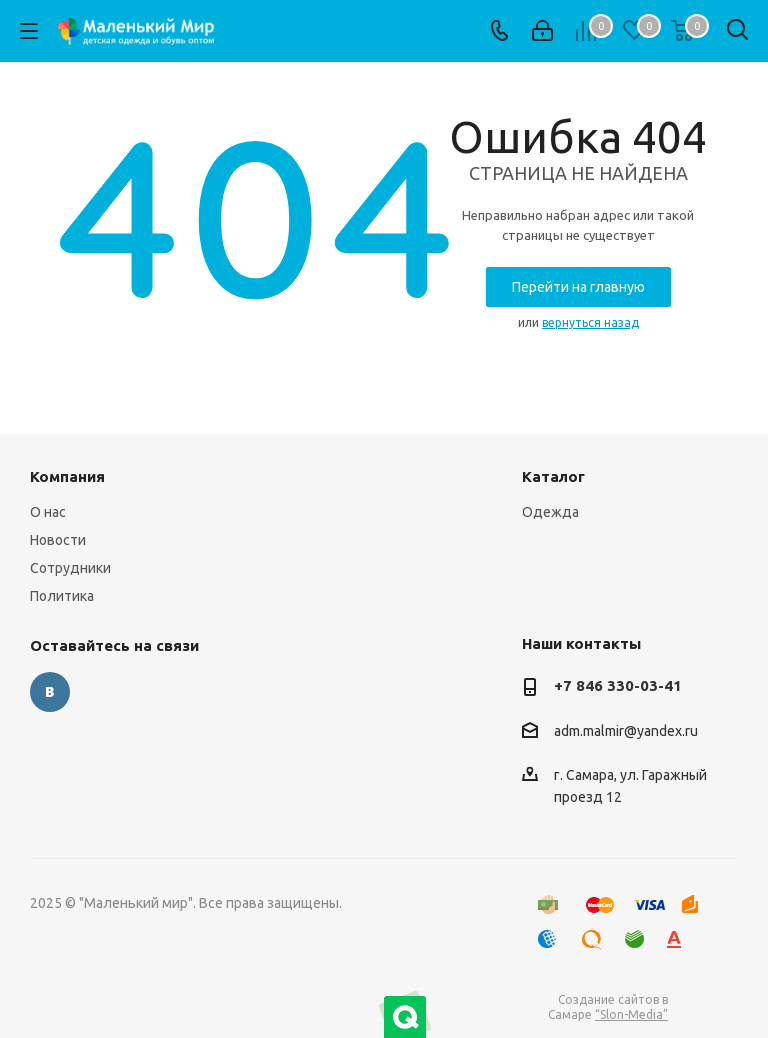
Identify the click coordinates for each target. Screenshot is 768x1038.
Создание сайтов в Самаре (608, 1007)
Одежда (550, 512)
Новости (58, 540)
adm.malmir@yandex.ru (626, 731)
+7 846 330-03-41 (618, 685)
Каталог (553, 476)
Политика (62, 596)
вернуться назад (590, 322)
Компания (67, 476)
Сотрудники (70, 568)
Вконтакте (50, 692)
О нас (48, 512)
